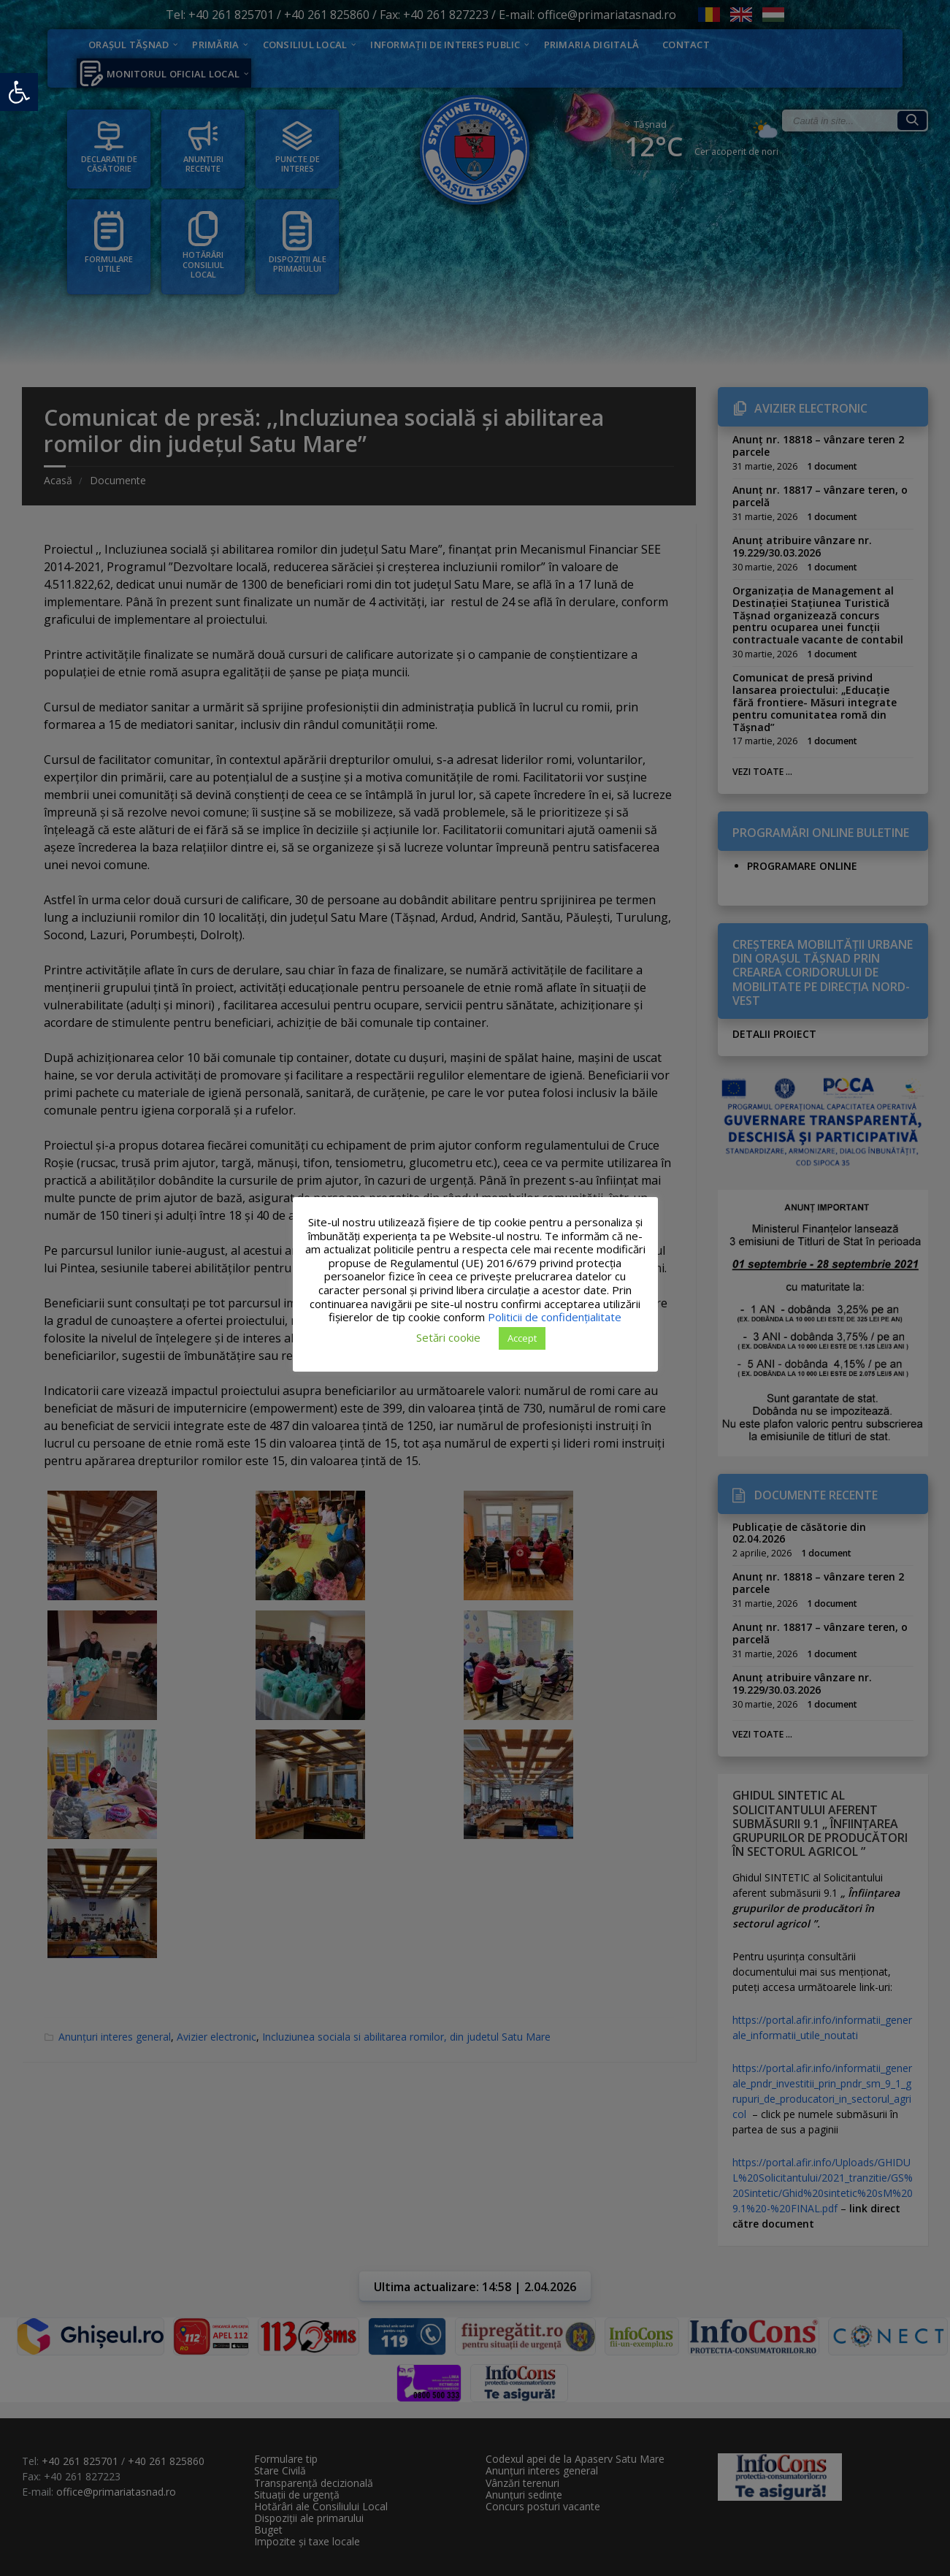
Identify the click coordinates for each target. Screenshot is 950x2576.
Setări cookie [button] (448, 1337)
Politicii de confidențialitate (554, 1317)
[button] (19, 92)
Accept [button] (522, 1338)
